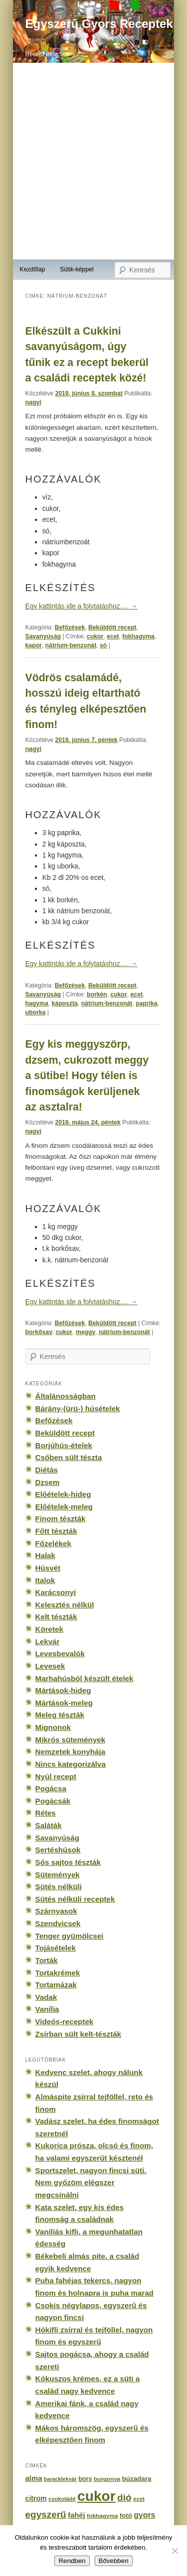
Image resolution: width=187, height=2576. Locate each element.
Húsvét (48, 1568)
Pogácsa (50, 1788)
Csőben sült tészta (68, 1457)
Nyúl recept (55, 1776)
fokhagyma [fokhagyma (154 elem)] (102, 2515)
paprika (147, 1003)
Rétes (45, 1813)
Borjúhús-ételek (63, 1445)
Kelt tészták (56, 1616)
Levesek (50, 1666)
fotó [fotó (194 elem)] (126, 2515)
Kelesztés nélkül (64, 1604)
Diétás (46, 1470)
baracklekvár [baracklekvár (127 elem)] (60, 2479)
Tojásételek (55, 1948)
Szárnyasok (56, 1911)
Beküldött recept (112, 627)
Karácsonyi (55, 1592)
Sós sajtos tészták (68, 1862)
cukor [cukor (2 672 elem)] (96, 2496)
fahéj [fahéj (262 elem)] (76, 2515)
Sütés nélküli (58, 1886)
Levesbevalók (60, 1653)
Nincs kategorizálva (70, 1764)
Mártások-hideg (63, 1690)
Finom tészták (60, 1518)
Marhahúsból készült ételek (84, 1678)
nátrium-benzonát (71, 645)
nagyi (33, 402)
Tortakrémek (57, 1972)
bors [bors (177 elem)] (85, 2478)
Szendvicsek (58, 1923)
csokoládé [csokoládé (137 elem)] (62, 2499)
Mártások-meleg (64, 1703)
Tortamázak (56, 1984)
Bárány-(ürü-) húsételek (77, 1408)
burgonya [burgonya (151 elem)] (107, 2478)
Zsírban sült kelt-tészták (78, 2034)
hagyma (36, 1003)
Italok (45, 1580)
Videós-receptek (64, 2021)
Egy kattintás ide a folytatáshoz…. (81, 606)
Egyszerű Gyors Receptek (99, 23)
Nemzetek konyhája (70, 1751)
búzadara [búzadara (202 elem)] (137, 2478)
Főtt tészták (56, 1531)
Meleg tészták (59, 1715)
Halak (45, 1555)
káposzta (65, 1003)
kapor (33, 645)
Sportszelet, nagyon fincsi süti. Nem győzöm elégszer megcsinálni (91, 2182)
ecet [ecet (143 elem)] (139, 2499)
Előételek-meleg (64, 1506)
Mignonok (53, 1727)
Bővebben (114, 2561)
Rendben (71, 2561)
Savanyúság (43, 636)
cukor (95, 636)
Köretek (49, 1629)
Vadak (46, 1997)
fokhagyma (138, 636)
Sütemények (57, 1874)
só (103, 645)
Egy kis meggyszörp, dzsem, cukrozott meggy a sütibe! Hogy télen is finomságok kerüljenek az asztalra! (87, 1075)
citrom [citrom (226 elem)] (36, 2498)
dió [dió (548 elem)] (124, 2497)
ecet (113, 636)
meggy (85, 1332)
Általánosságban (65, 1396)
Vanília (47, 2009)
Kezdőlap (32, 269)
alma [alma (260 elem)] (33, 2478)
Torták (46, 1960)
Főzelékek (53, 1543)
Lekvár (47, 1641)
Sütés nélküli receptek (75, 1899)
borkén (97, 994)
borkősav (38, 1332)
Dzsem (47, 1482)
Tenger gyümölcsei (69, 1936)
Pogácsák (53, 1801)
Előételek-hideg (63, 1494)
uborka (35, 1012)
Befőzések (70, 627)
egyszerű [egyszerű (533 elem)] (45, 2514)
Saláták (48, 1825)
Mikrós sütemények (70, 1739)
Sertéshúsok (58, 1849)
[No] (175, 2551)
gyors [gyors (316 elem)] (144, 2515)
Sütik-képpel (76, 269)
